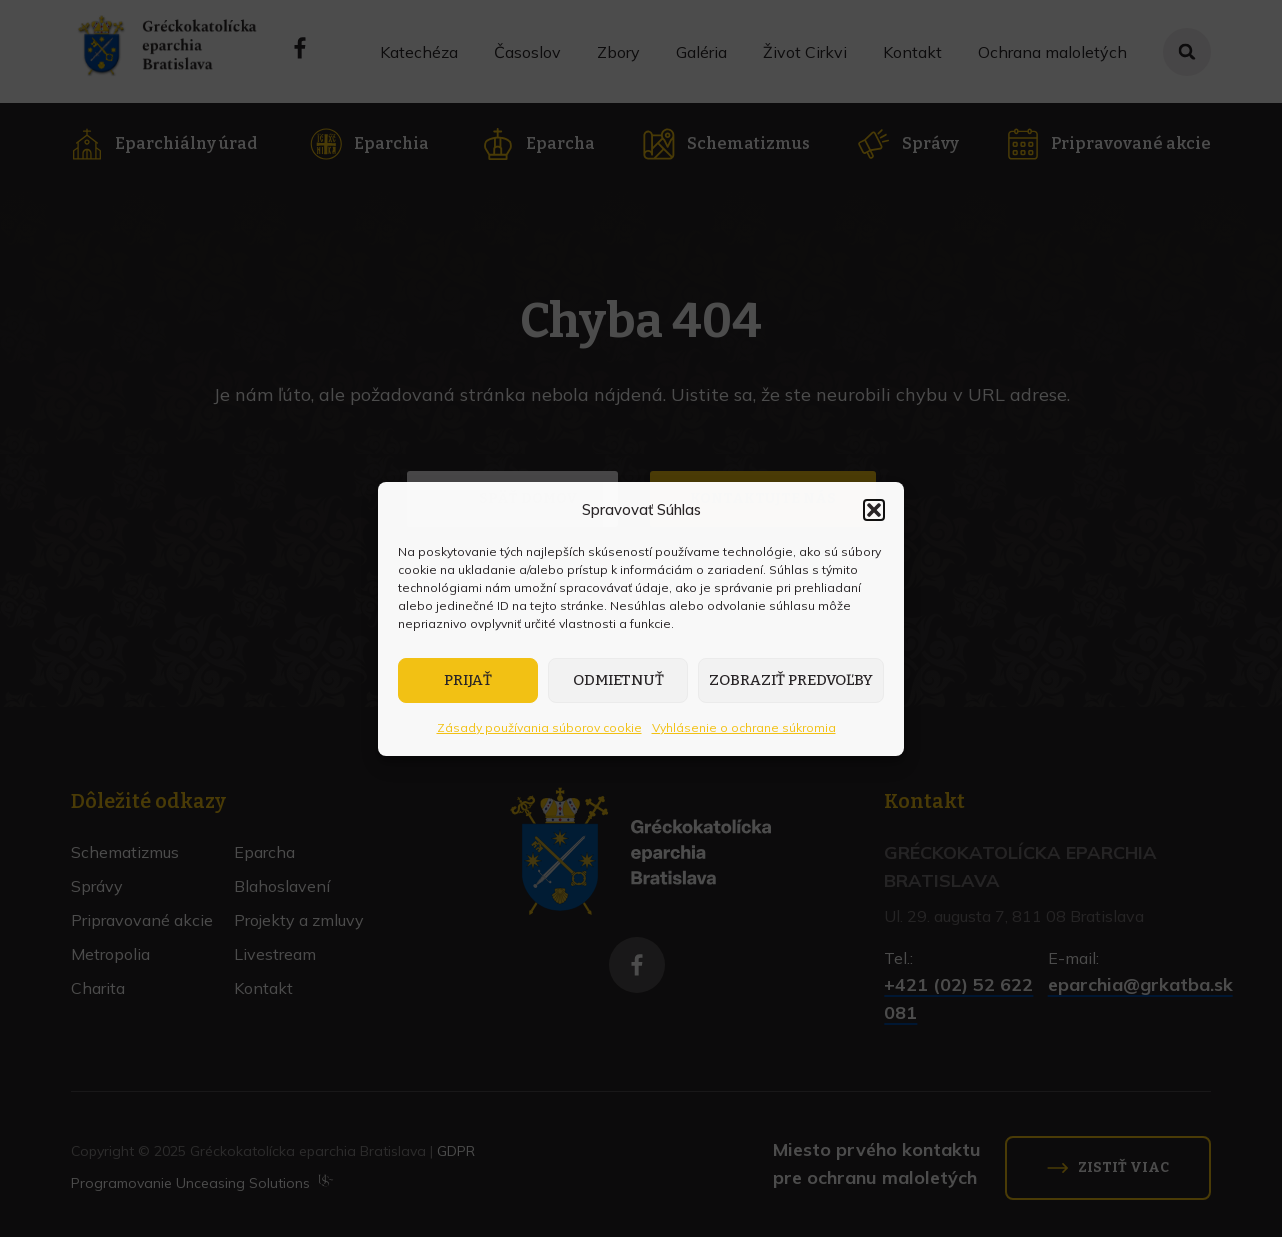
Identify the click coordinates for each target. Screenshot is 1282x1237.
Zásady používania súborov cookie (539, 727)
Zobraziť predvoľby (791, 680)
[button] (874, 510)
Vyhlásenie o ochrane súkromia (744, 727)
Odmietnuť (618, 680)
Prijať (468, 680)
